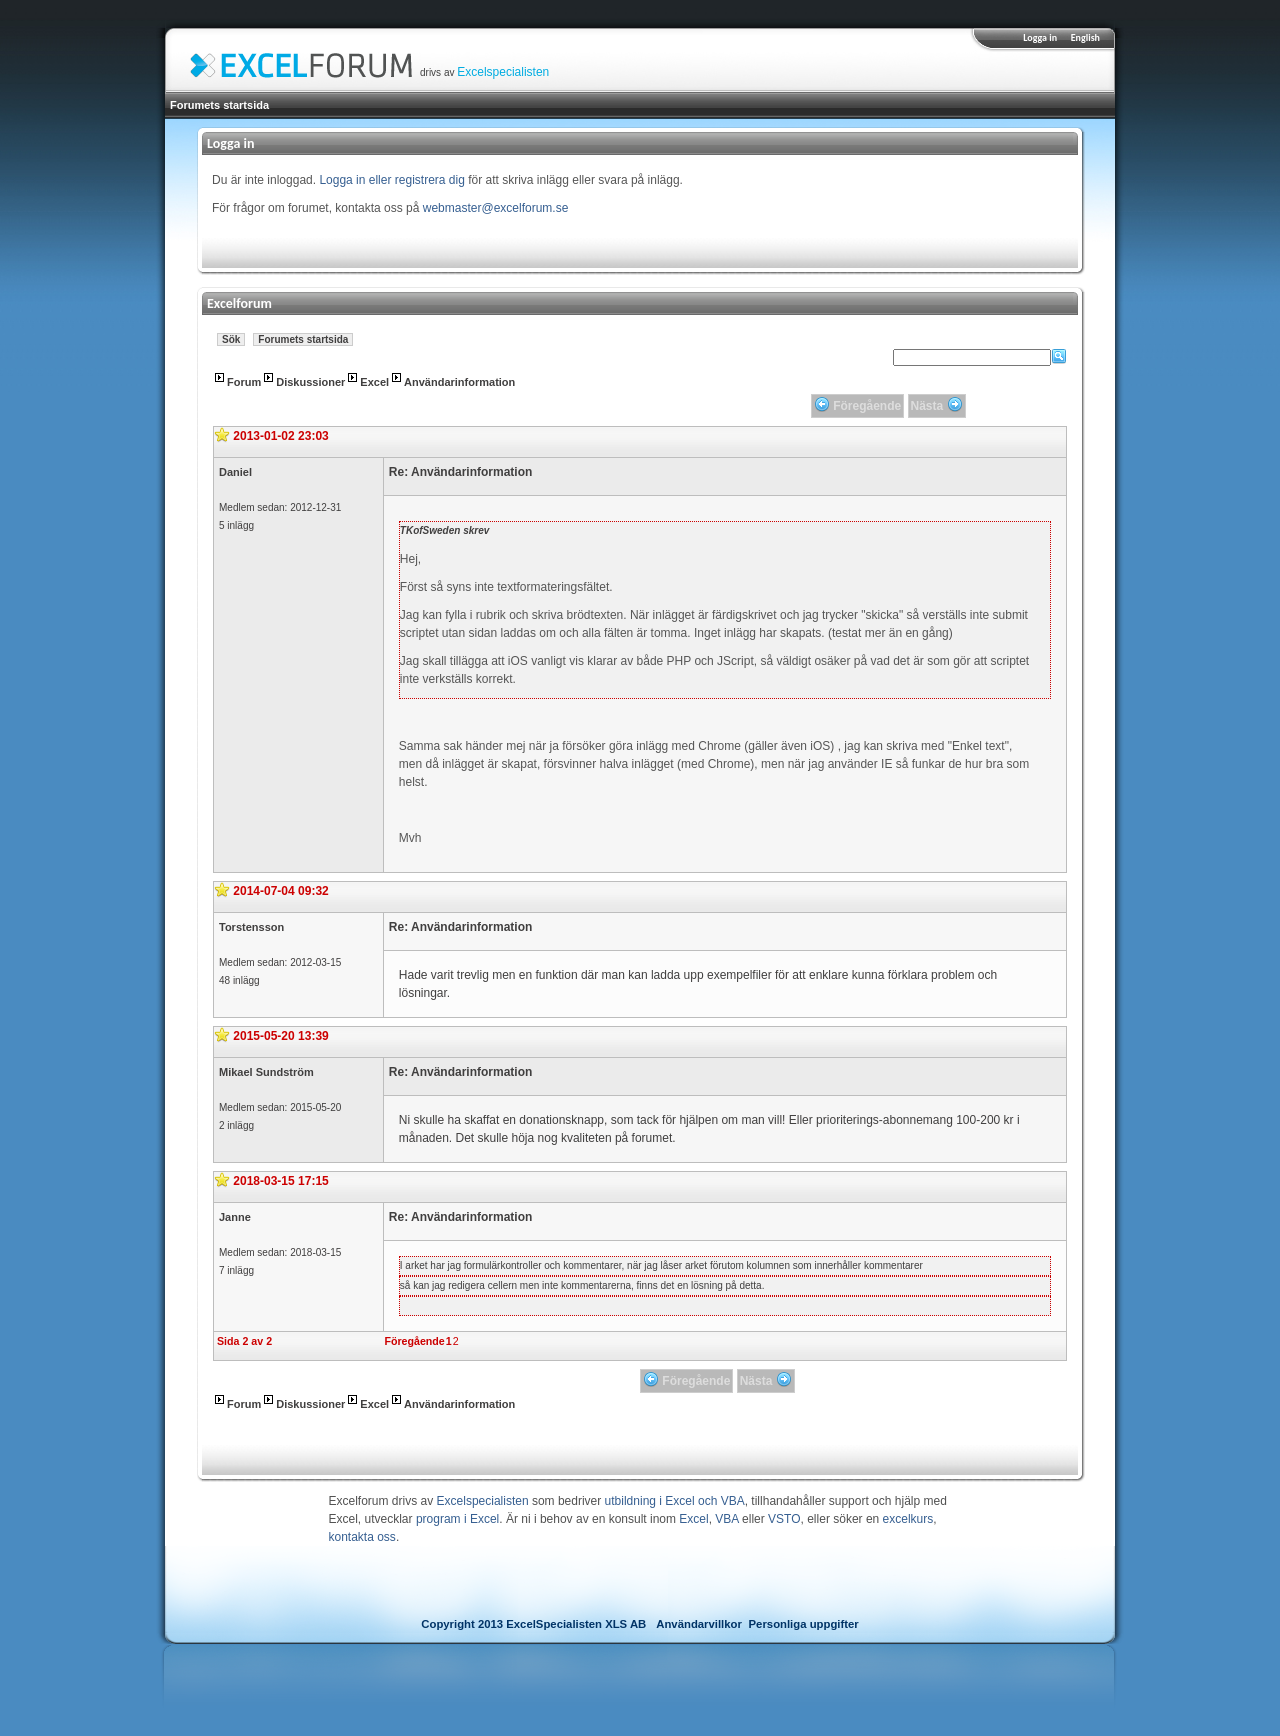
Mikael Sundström (266, 1072)
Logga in (1040, 37)
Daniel (235, 472)
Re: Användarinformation (461, 472)
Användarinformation (459, 382)
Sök (231, 339)
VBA (726, 1519)
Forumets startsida (219, 105)
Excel (374, 382)
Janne (235, 1217)
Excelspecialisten (503, 72)
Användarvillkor (699, 1624)
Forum (244, 382)
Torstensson (251, 927)
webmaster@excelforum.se (496, 208)
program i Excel (457, 1519)
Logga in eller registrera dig (391, 180)
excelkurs (908, 1519)
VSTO (784, 1519)
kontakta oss (362, 1537)
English (1085, 37)
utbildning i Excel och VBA (675, 1501)
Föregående (414, 1341)
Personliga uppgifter (804, 1624)
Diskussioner (310, 382)
